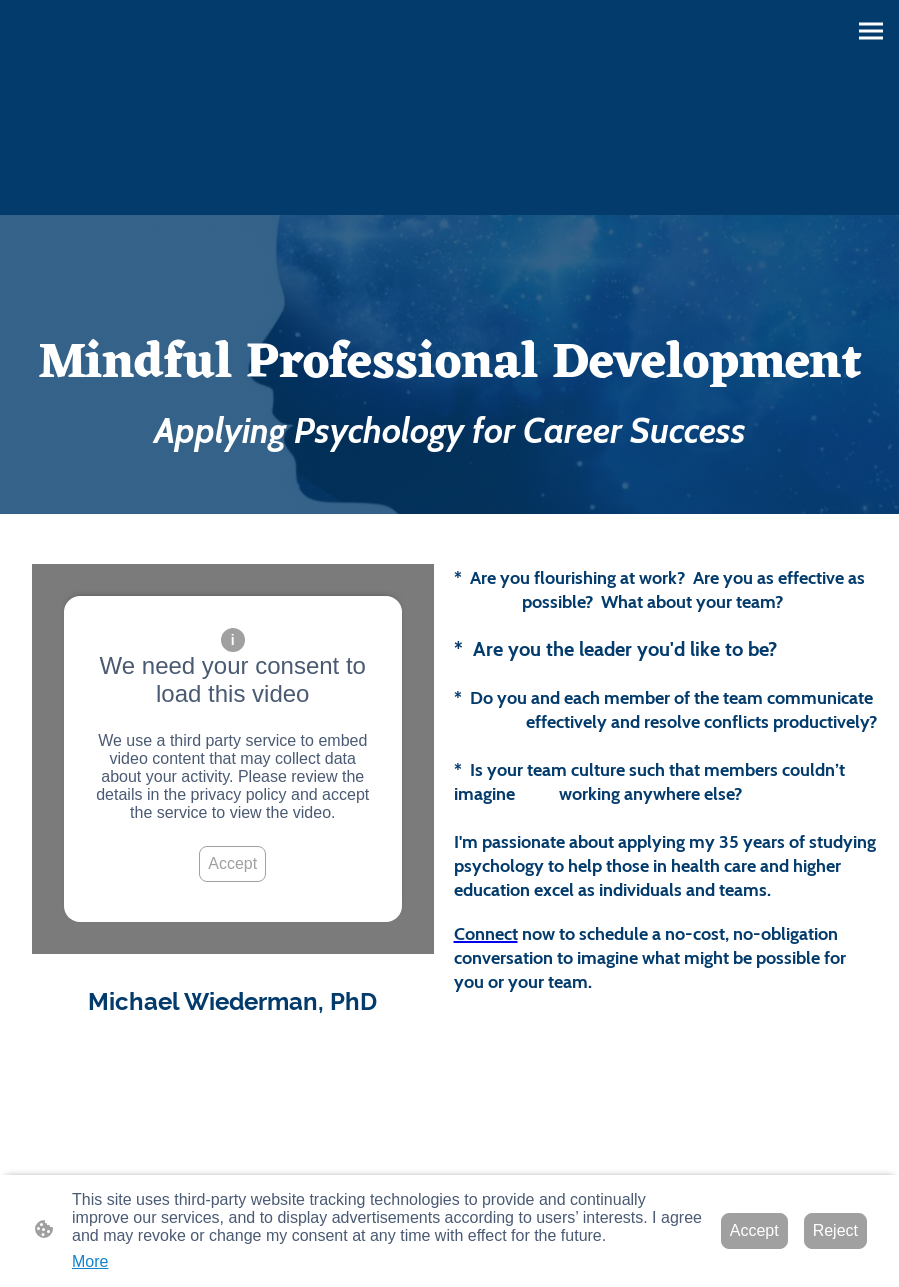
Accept (232, 863)
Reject (835, 1230)
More (90, 1261)
